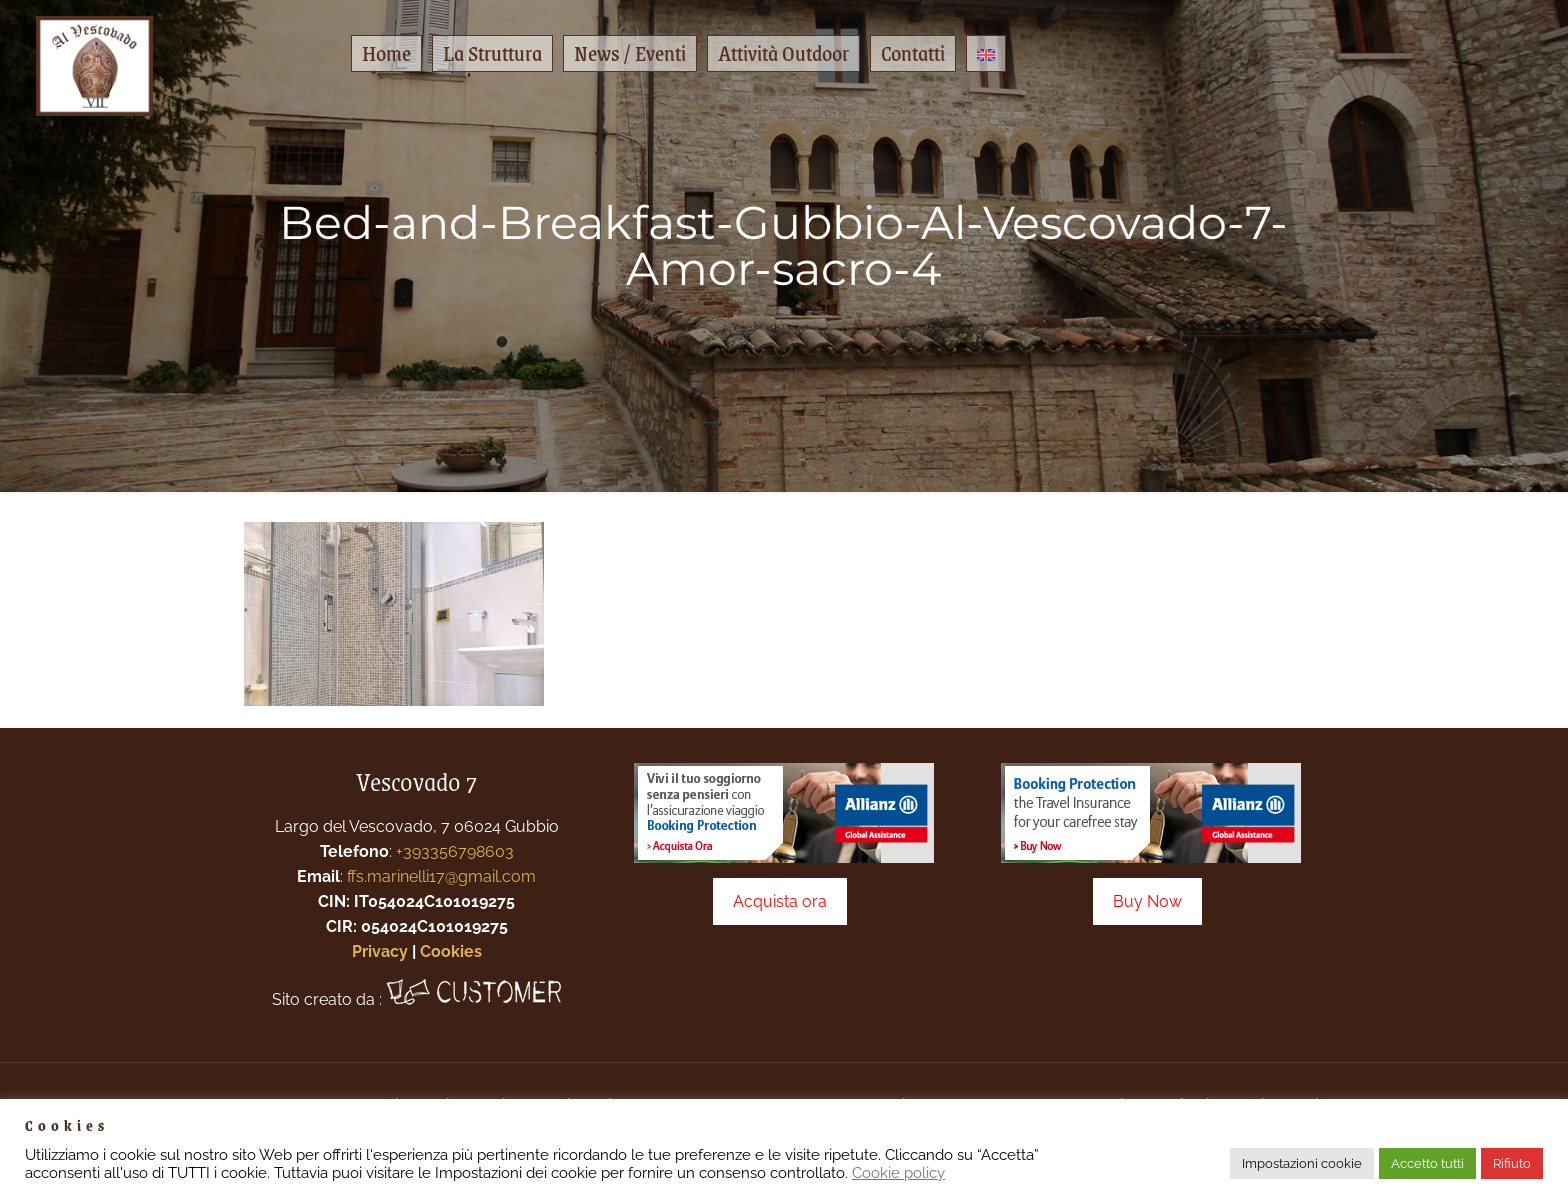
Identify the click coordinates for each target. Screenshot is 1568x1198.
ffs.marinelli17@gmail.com (441, 876)
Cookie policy (898, 1172)
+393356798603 (455, 851)
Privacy (380, 951)
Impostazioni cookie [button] (1302, 1163)
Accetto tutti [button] (1427, 1163)
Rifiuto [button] (1512, 1163)
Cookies (451, 951)
